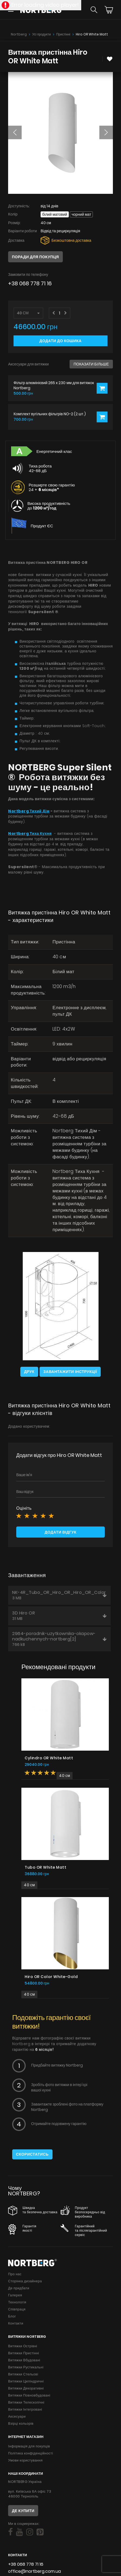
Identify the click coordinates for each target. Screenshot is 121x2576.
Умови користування (25, 2460)
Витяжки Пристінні (23, 2353)
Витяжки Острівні (22, 2346)
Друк (29, 1371)
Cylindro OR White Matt (49, 1758)
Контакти (15, 2323)
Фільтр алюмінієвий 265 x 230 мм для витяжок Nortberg (54, 385)
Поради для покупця (35, 257)
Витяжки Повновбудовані (29, 2395)
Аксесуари (17, 2416)
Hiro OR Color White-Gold (51, 1976)
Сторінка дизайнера (25, 2281)
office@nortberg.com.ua (34, 2571)
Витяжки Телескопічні (26, 2402)
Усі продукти (41, 34)
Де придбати (18, 2288)
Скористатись (32, 2154)
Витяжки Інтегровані (25, 2409)
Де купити (23, 2510)
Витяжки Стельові (23, 2374)
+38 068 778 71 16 (30, 283)
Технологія (17, 2302)
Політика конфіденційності (30, 2453)
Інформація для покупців (29, 2446)
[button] (15, 132)
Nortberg (19, 34)
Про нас (15, 2274)
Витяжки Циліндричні (26, 2381)
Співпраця (16, 2309)
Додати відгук (60, 1532)
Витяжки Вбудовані (24, 2360)
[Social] (10, 2532)
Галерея (15, 2295)
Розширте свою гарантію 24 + (52, 487)
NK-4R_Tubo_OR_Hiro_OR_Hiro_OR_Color (59, 1595)
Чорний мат (81, 214)
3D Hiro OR (59, 1615)
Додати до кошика (61, 341)
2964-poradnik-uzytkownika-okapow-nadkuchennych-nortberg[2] (59, 1638)
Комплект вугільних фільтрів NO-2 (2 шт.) (50, 414)
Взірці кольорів (21, 2423)
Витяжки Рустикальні (26, 2367)
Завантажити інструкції (70, 1371)
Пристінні (63, 34)
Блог (12, 2316)
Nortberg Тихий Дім (29, 811)
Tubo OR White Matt (45, 1867)
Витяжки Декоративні (26, 2388)
